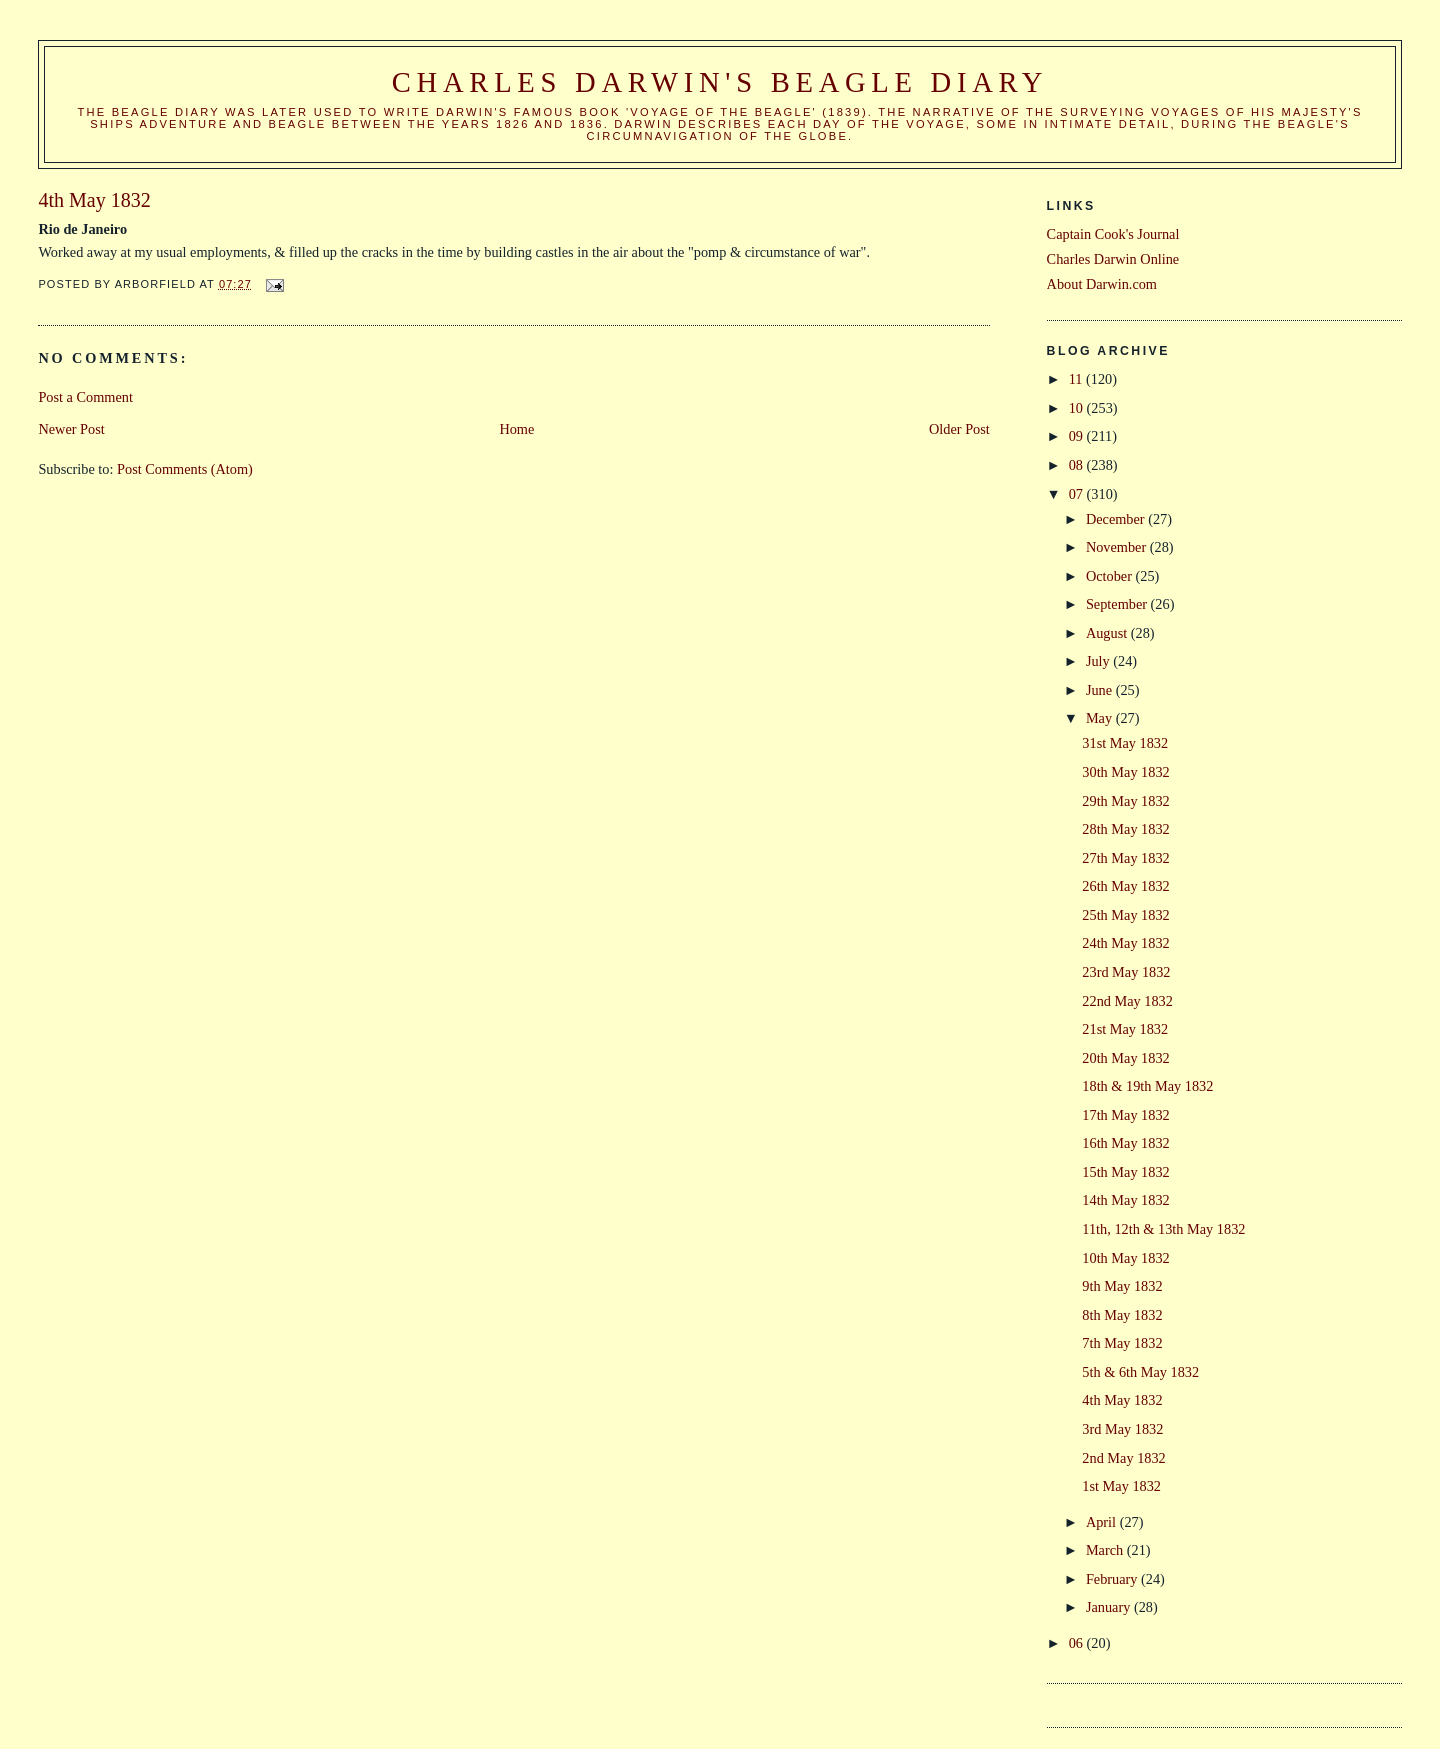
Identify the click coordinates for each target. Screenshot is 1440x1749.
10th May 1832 (1125, 1258)
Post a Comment (85, 397)
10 (1078, 408)
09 (1078, 436)
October (1111, 576)
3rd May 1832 (1122, 1429)
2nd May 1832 (1123, 1458)
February (1113, 1579)
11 (1077, 379)
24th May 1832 (1125, 943)
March (1106, 1550)
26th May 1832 (1125, 886)
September (1118, 604)
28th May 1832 (1125, 829)
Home (516, 429)
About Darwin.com (1102, 284)
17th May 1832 (1125, 1115)
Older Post (959, 429)
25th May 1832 (1125, 915)
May (1101, 718)
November (1118, 547)
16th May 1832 (1125, 1143)
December (1117, 519)
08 (1078, 465)
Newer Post (71, 429)
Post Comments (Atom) (185, 469)
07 (1078, 494)
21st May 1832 (1125, 1029)
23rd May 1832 (1126, 972)
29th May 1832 (1125, 801)
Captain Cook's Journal (1113, 234)
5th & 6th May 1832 (1140, 1372)
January (1110, 1607)
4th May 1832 (1122, 1400)
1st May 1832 (1121, 1486)
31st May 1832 (1125, 743)
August (1108, 633)
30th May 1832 (1125, 772)
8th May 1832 (1122, 1315)
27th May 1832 (1125, 858)
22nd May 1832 (1127, 1001)
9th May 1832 (1122, 1286)
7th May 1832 (1122, 1343)
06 (1078, 1643)
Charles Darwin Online (1113, 259)
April (1103, 1522)
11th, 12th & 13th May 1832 (1163, 1229)
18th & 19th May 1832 (1147, 1086)
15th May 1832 (1125, 1172)
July (1099, 661)
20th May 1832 (1125, 1058)
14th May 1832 (1125, 1200)
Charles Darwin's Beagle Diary (720, 82)
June (1101, 690)
